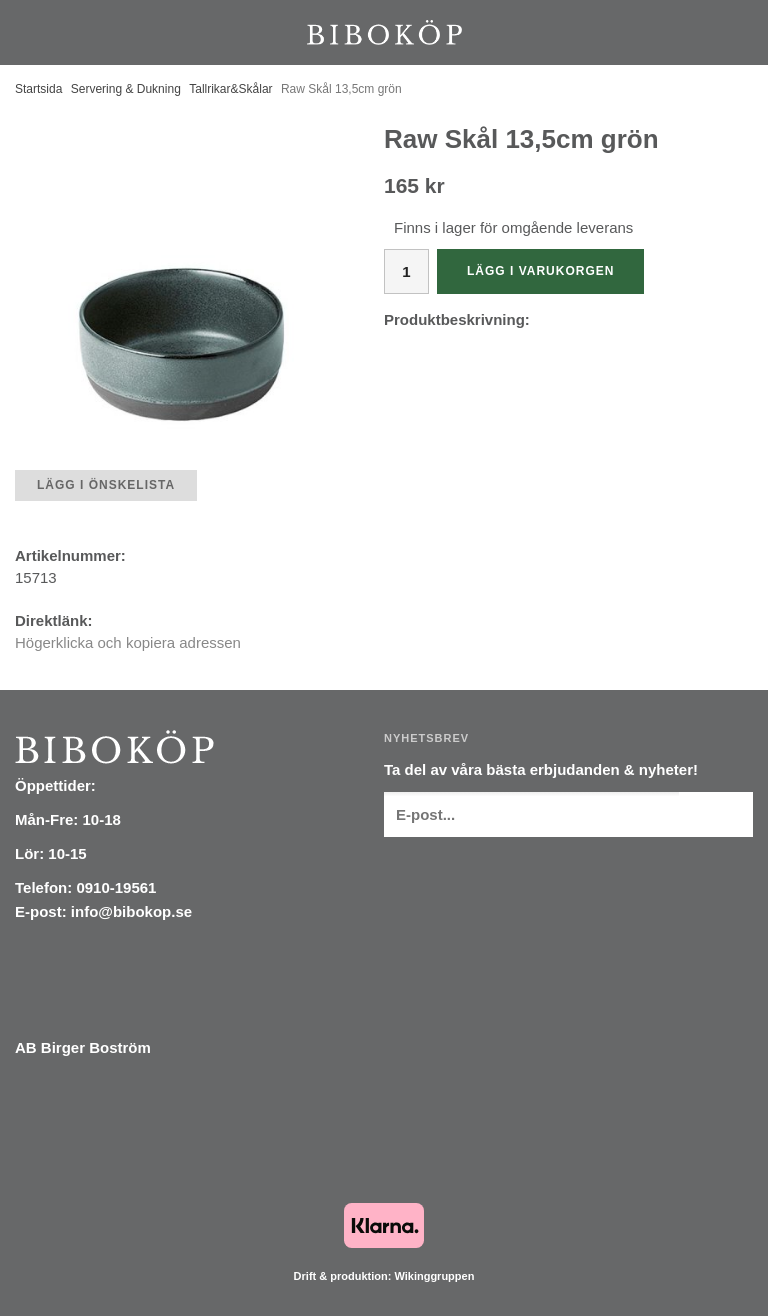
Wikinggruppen (434, 1276)
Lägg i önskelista (106, 485)
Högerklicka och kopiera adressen (128, 642)
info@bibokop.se (131, 911)
